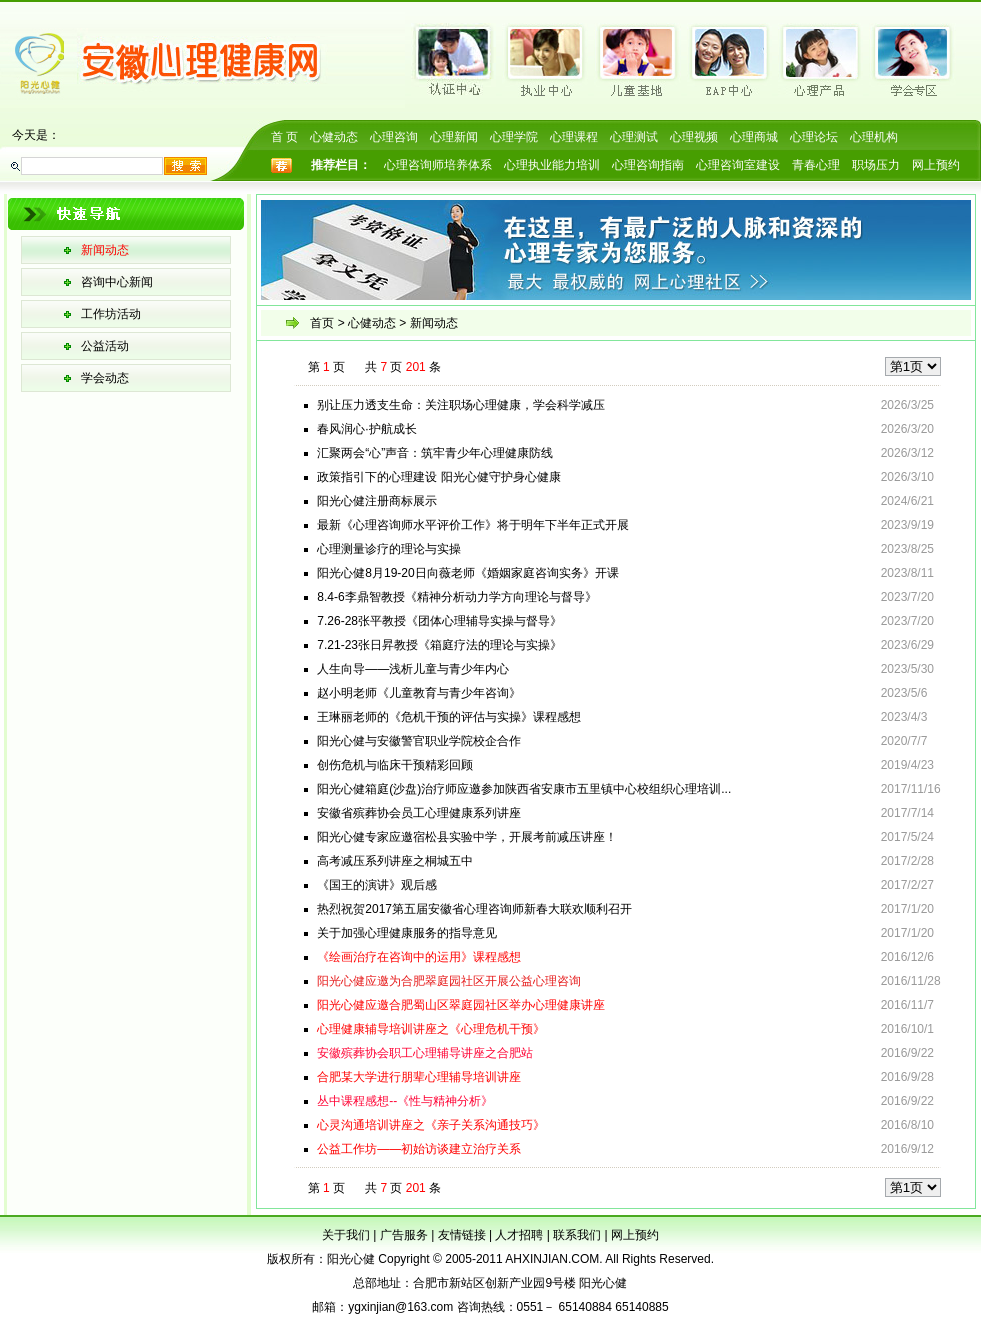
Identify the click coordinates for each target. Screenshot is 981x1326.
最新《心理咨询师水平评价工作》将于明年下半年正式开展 (473, 525)
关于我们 (346, 1235)
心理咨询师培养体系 (438, 165)
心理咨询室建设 (738, 165)
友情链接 (462, 1235)
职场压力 (876, 165)
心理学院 (514, 137)
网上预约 (936, 165)
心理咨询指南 (648, 165)
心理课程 (574, 137)
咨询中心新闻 (117, 282)
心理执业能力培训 (552, 165)
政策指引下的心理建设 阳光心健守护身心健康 (438, 477)
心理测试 (634, 137)
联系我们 (577, 1235)
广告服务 (404, 1235)
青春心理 (816, 165)
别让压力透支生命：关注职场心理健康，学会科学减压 (461, 405)
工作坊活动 (111, 314)
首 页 (284, 137)
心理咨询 (394, 137)
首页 (322, 323)
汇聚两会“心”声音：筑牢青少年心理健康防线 (435, 453)
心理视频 (694, 137)
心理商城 (754, 137)
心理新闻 (454, 137)
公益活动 (105, 346)
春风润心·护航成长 (366, 429)
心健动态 (334, 137)
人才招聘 (519, 1235)
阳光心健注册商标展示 (377, 501)
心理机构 (874, 137)
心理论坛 (814, 137)
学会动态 (105, 378)
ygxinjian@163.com (400, 1307)
